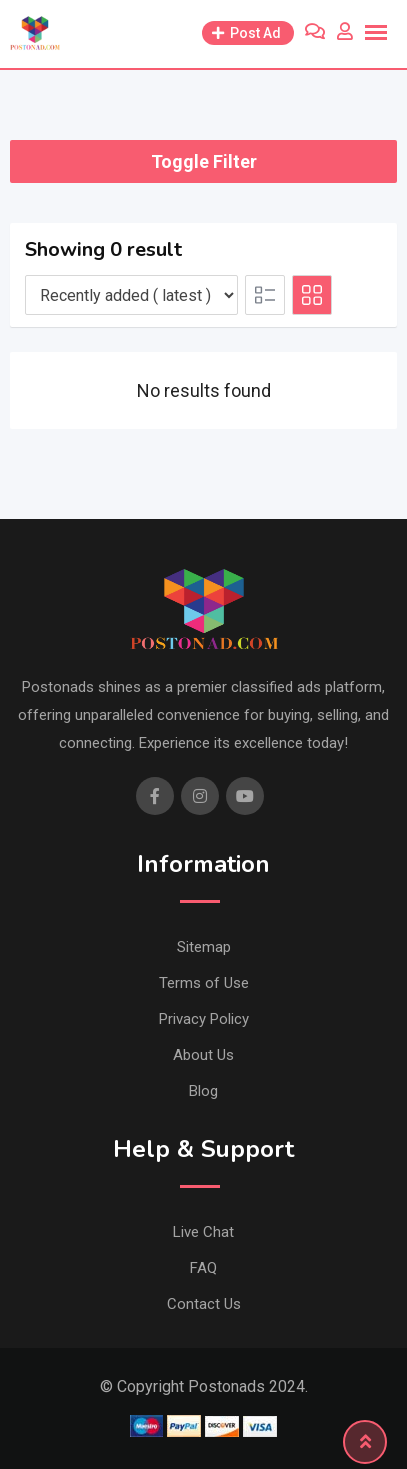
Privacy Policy (204, 1019)
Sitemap (204, 947)
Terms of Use (204, 983)
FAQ (203, 1268)
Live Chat (203, 1232)
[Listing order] (131, 295)
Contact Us (204, 1304)
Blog (203, 1091)
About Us (203, 1055)
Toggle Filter (204, 161)
